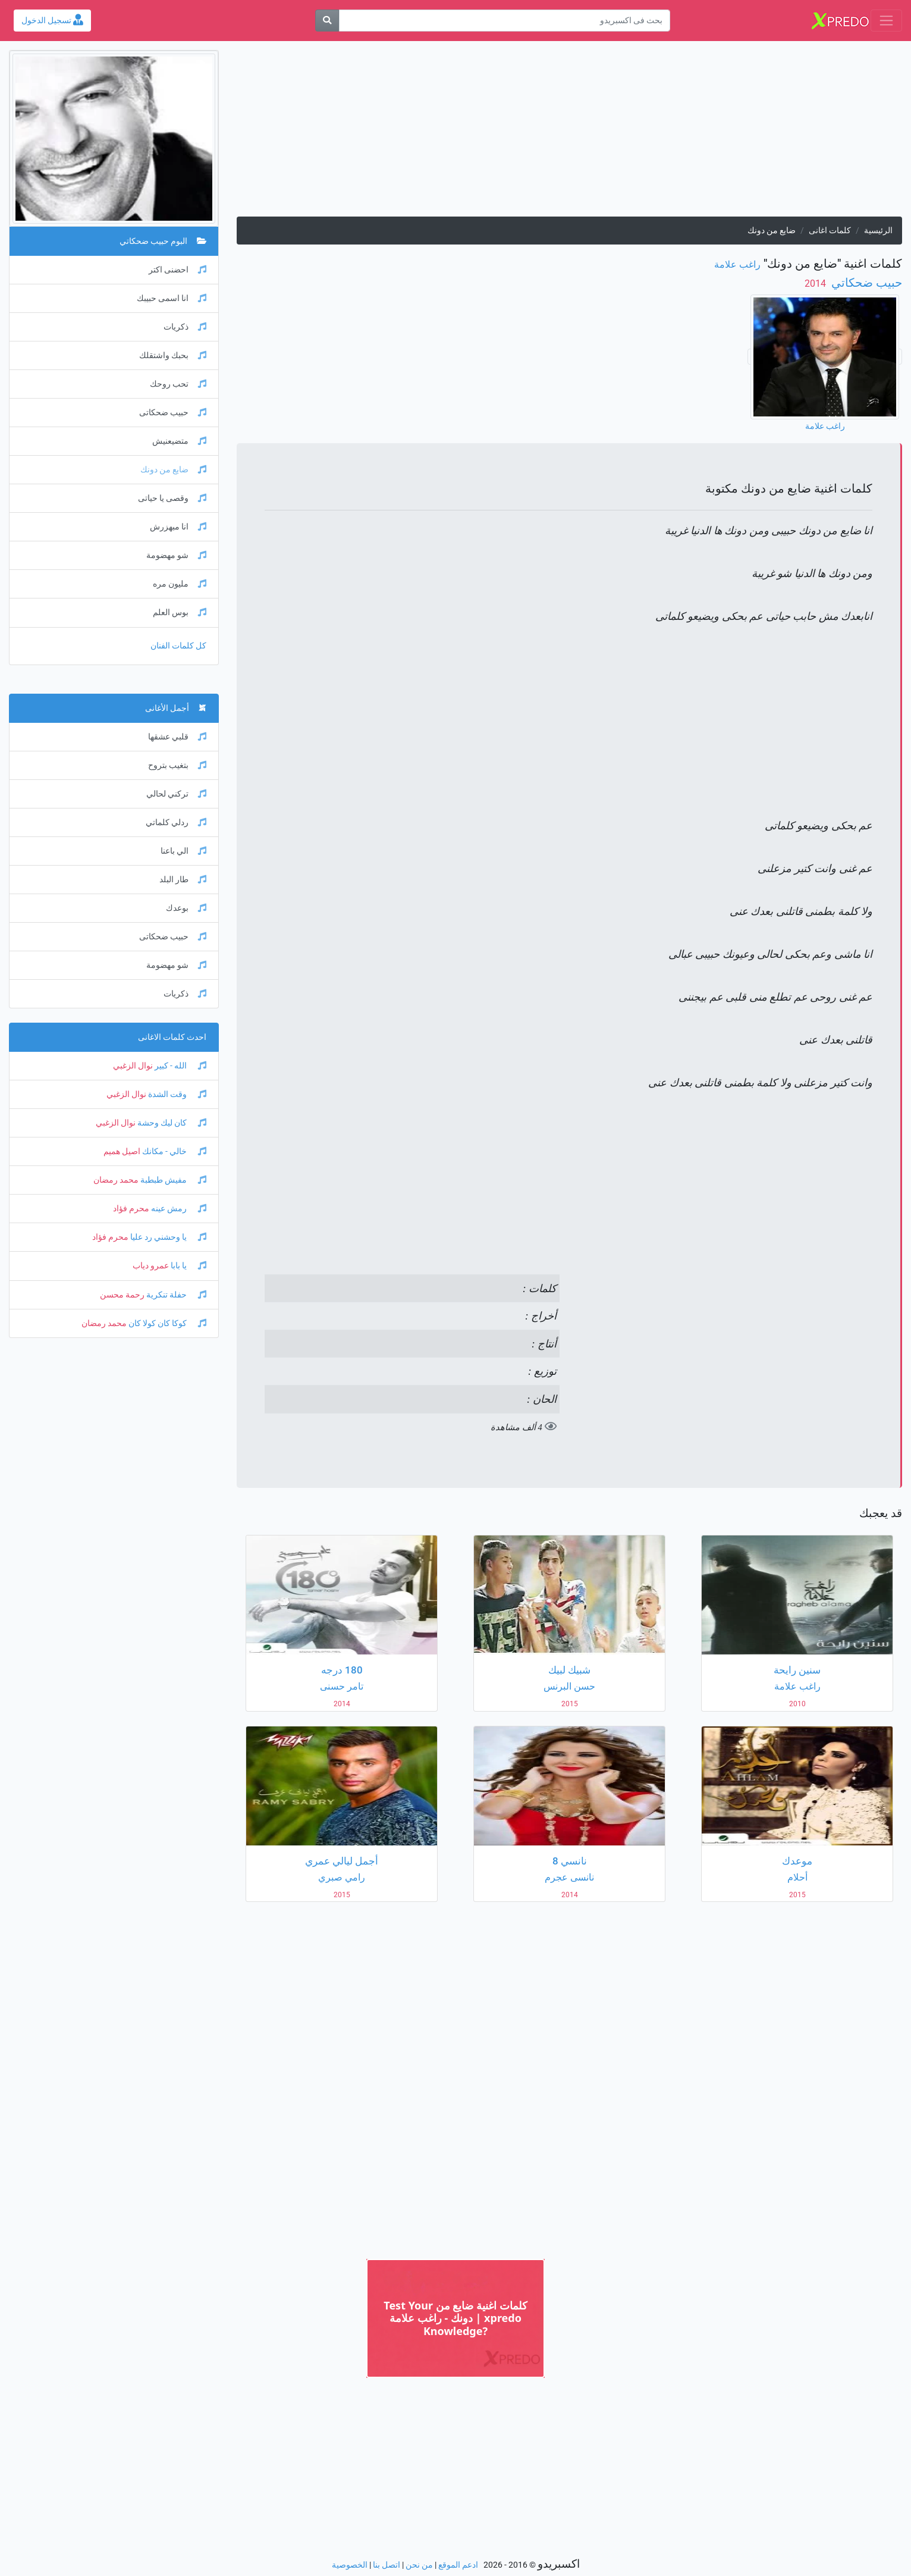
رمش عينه (177, 1209)
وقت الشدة (176, 1094)
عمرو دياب (151, 1266)
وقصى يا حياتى (172, 498)
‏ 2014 (816, 283)
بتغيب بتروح (177, 765)
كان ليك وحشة (171, 1123)
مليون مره (179, 584)
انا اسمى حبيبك (171, 298)
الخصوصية (349, 2565)
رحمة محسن (122, 1295)
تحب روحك (178, 384)
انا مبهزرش (178, 527)
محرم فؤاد (131, 1209)
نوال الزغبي (133, 1066)
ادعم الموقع (458, 2565)
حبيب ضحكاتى (172, 413)
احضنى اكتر (177, 270)
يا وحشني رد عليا (167, 1237)
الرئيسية (878, 230)
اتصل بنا (386, 2565)
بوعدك (186, 908)
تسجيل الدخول (52, 20)
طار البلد (182, 880)
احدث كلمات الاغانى (172, 1037)
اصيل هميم (121, 1151)
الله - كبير (179, 1066)
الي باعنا (183, 851)
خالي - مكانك (173, 1151)
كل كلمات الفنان (178, 646)
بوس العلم (179, 612)
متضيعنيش (179, 441)
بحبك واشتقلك (172, 355)
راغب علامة (737, 264)
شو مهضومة (176, 555)
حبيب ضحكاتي (865, 282)
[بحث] (327, 21)
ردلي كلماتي (176, 822)
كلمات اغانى (830, 230)
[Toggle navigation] (886, 21)
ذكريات (185, 327)
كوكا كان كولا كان (166, 1323)
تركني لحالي (176, 794)
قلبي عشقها (177, 737)
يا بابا (187, 1266)
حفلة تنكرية (175, 1295)
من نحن (419, 2565)
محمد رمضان (116, 1180)
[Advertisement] (569, 133)
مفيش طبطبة (172, 1180)
